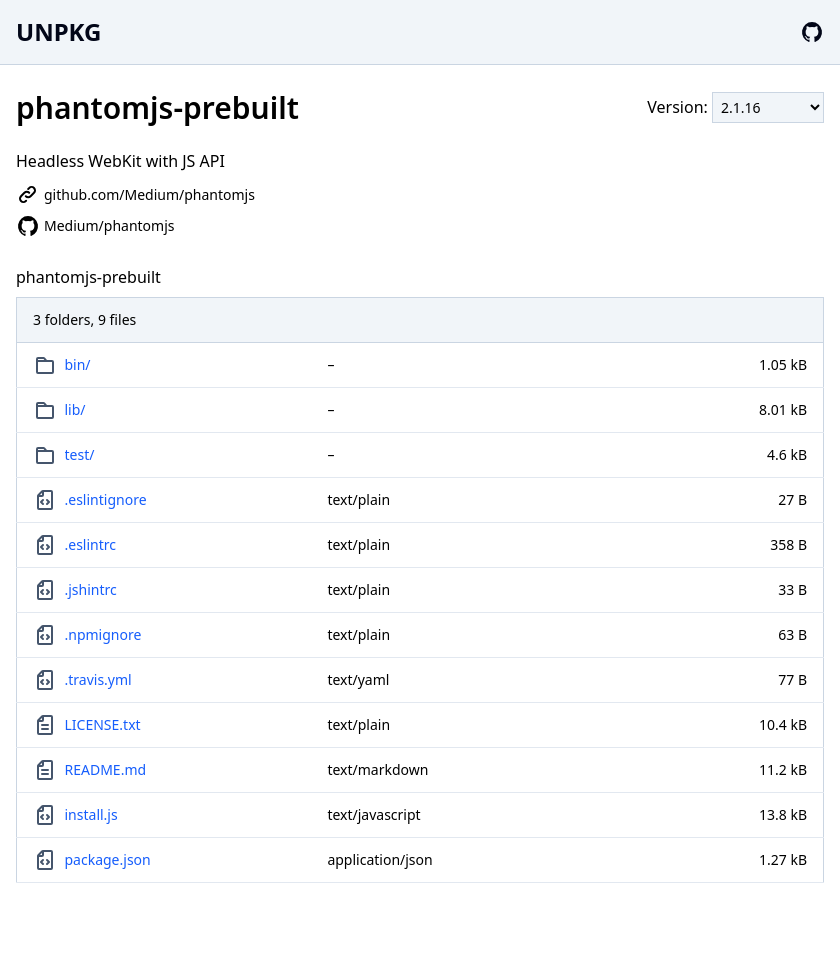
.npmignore (103, 634)
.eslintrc (91, 544)
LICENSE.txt (103, 724)
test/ (80, 454)
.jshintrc (91, 589)
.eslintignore (106, 499)
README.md (106, 769)
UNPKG (58, 31)
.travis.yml (98, 679)
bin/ (78, 364)
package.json (108, 859)
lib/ (75, 409)
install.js (91, 814)
